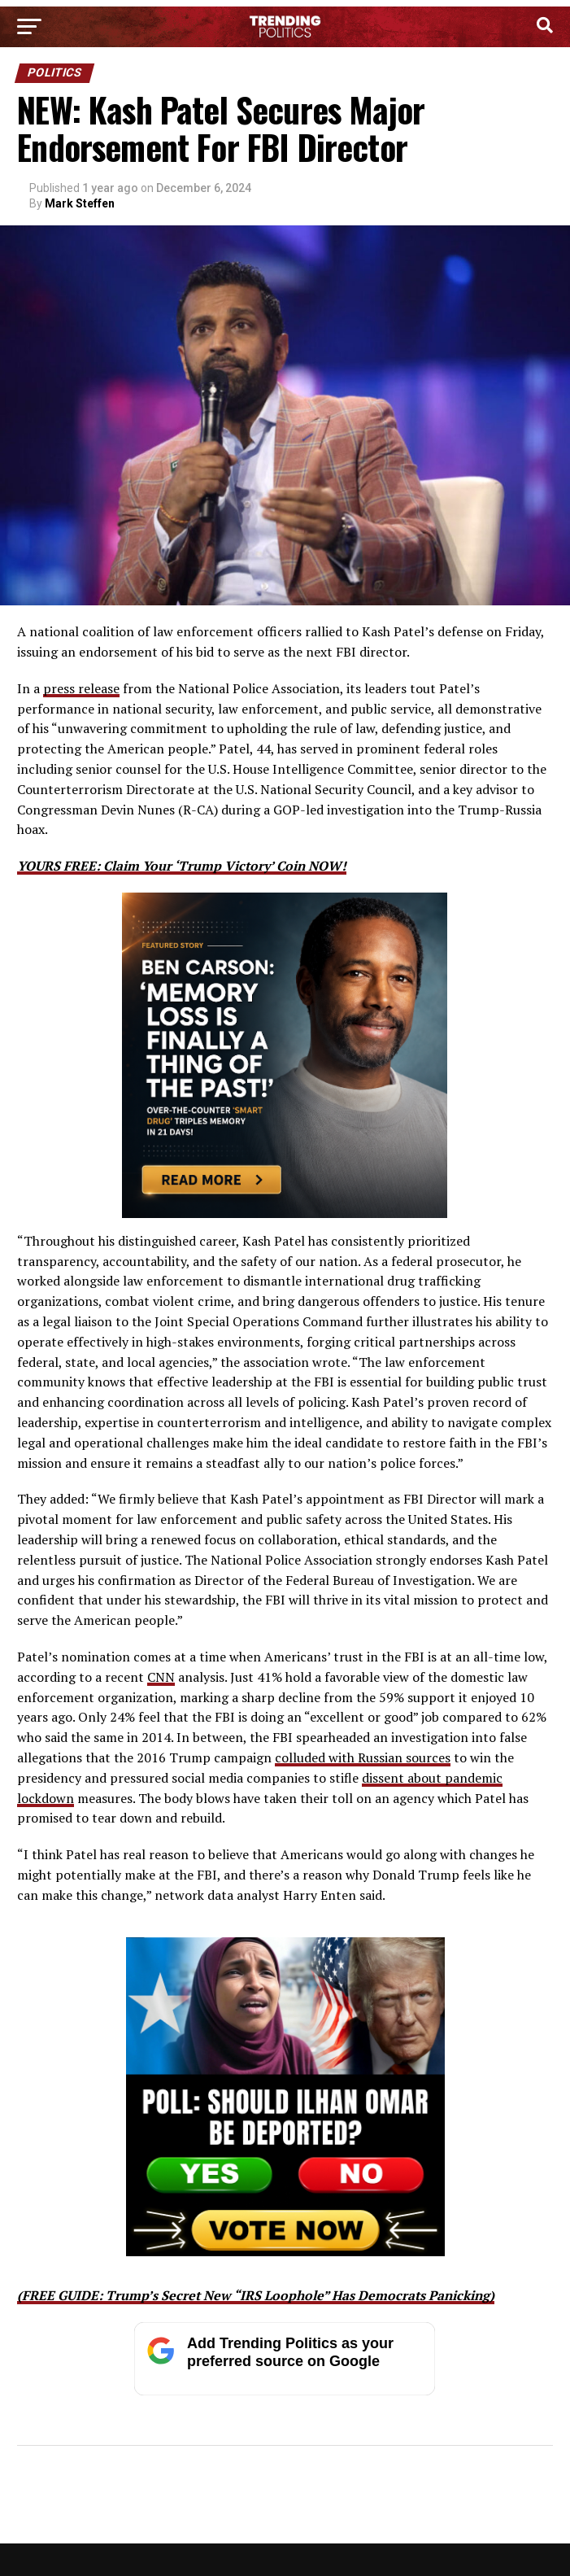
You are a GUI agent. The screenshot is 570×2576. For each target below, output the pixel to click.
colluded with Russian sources (362, 1757)
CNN (161, 1677)
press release (81, 688)
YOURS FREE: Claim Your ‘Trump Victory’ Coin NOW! (181, 866)
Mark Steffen (80, 203)
